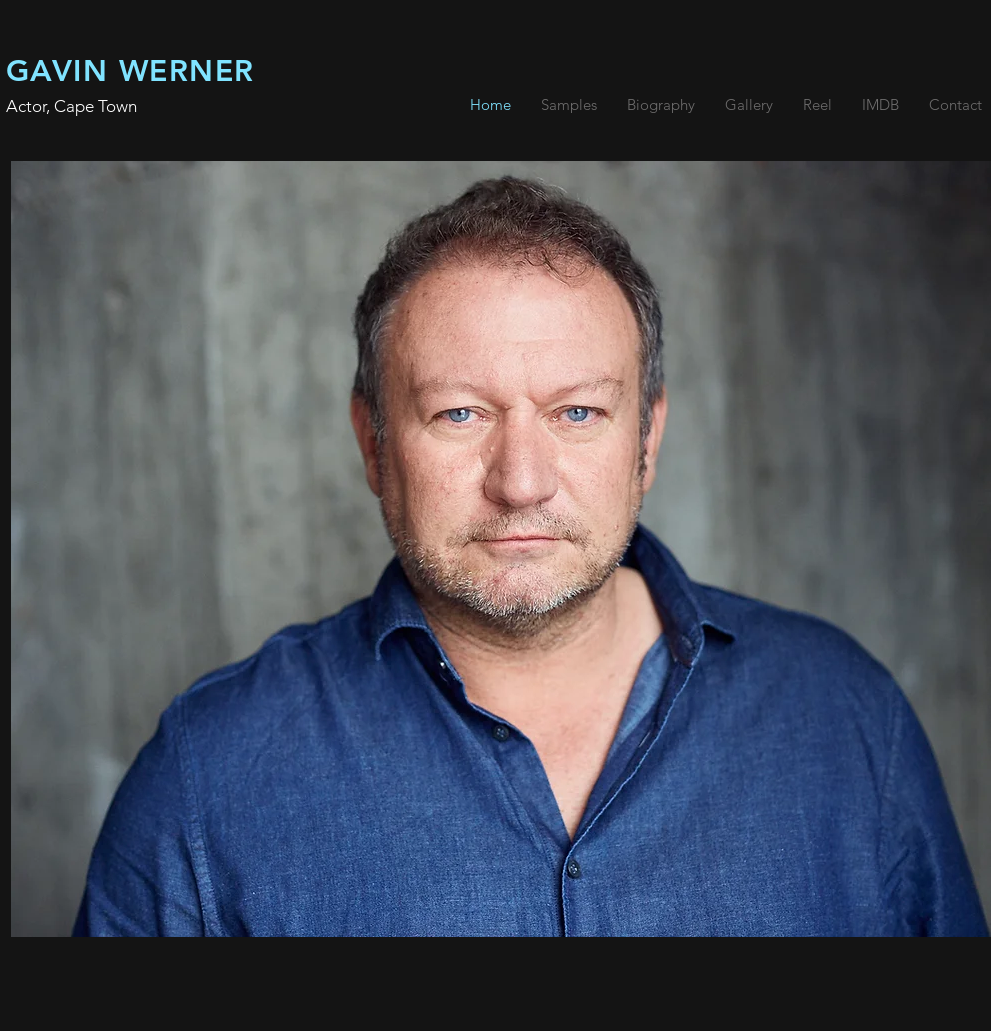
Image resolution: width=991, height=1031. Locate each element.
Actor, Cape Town (71, 106)
